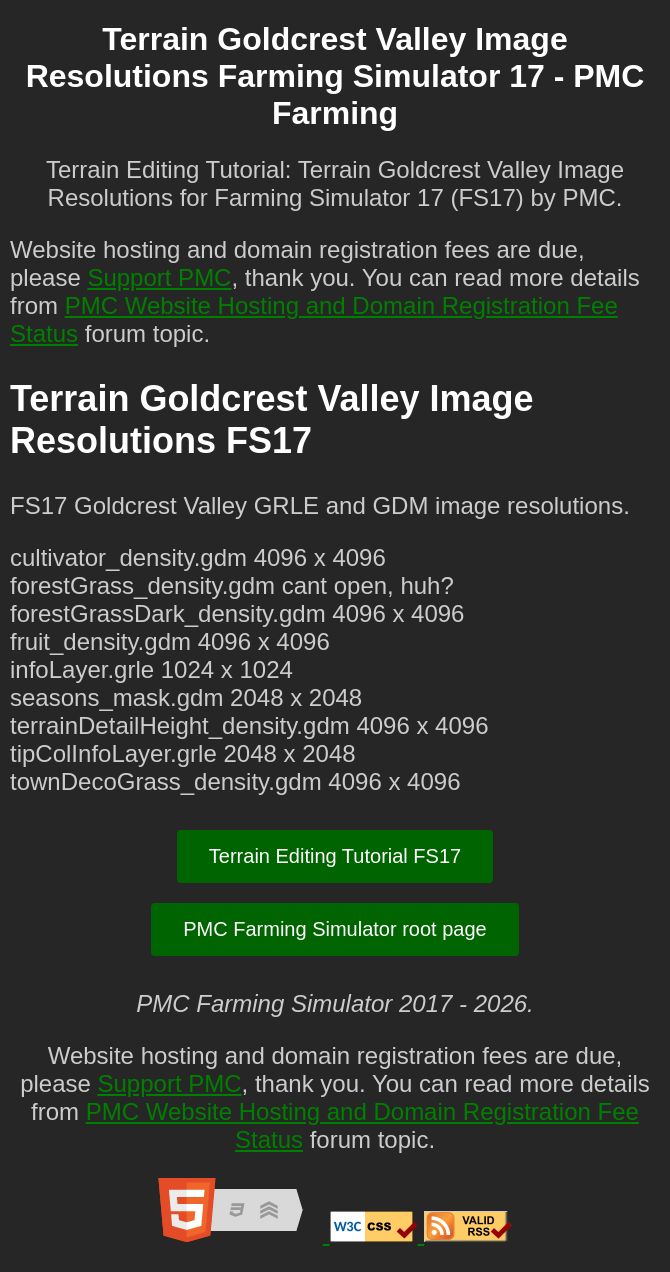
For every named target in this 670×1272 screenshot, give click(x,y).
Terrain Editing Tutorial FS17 (335, 856)
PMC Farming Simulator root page (334, 929)
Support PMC (159, 277)
